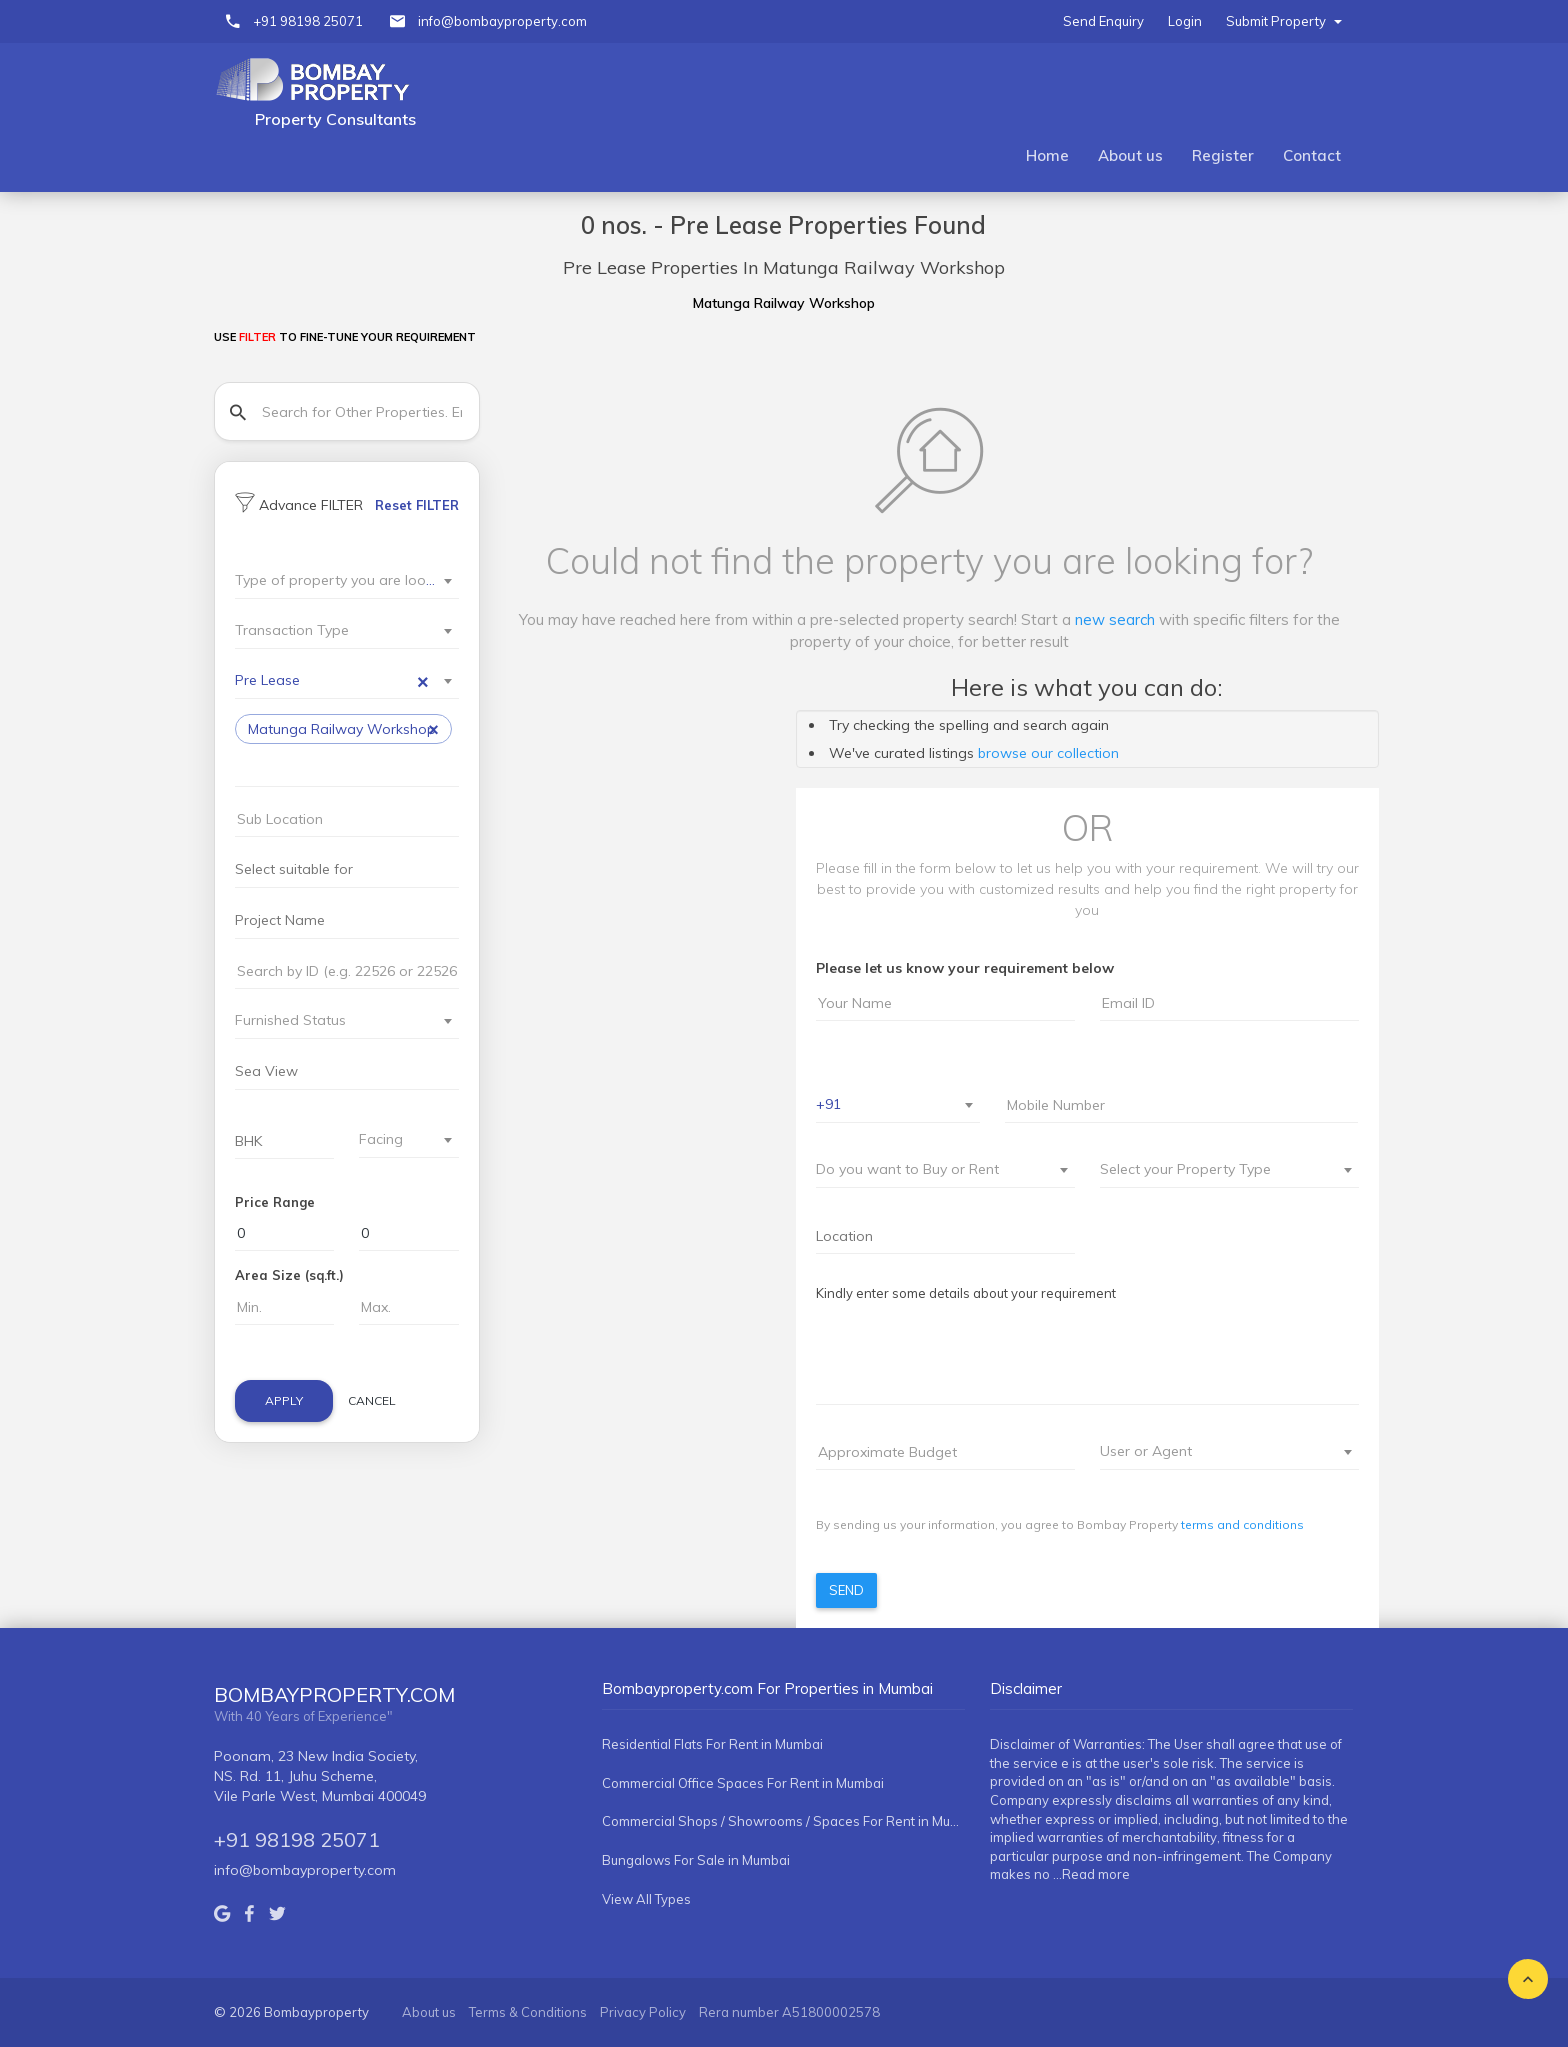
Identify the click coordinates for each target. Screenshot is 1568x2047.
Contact (1312, 155)
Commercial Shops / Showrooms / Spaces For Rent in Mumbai (783, 1821)
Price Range (275, 1202)
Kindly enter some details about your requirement (966, 1293)
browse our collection (1048, 753)
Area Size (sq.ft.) (289, 1275)
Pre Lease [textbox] (332, 680)
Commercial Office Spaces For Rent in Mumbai (743, 1783)
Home (1047, 155)
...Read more (1091, 1874)
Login (1185, 21)
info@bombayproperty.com (502, 21)
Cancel (372, 1400)
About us (1130, 155)
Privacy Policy (643, 2012)
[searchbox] (270, 768)
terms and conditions (1242, 1524)
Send (846, 1590)
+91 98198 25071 (308, 21)
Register (1223, 155)
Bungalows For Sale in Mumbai (696, 1860)
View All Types (646, 1899)
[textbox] (335, 580)
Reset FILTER (417, 505)
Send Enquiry (1103, 21)
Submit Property (1284, 21)
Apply (284, 1400)
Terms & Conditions (528, 2012)
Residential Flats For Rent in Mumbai (712, 1744)
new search (1115, 619)
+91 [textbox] (828, 1104)
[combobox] (347, 581)
